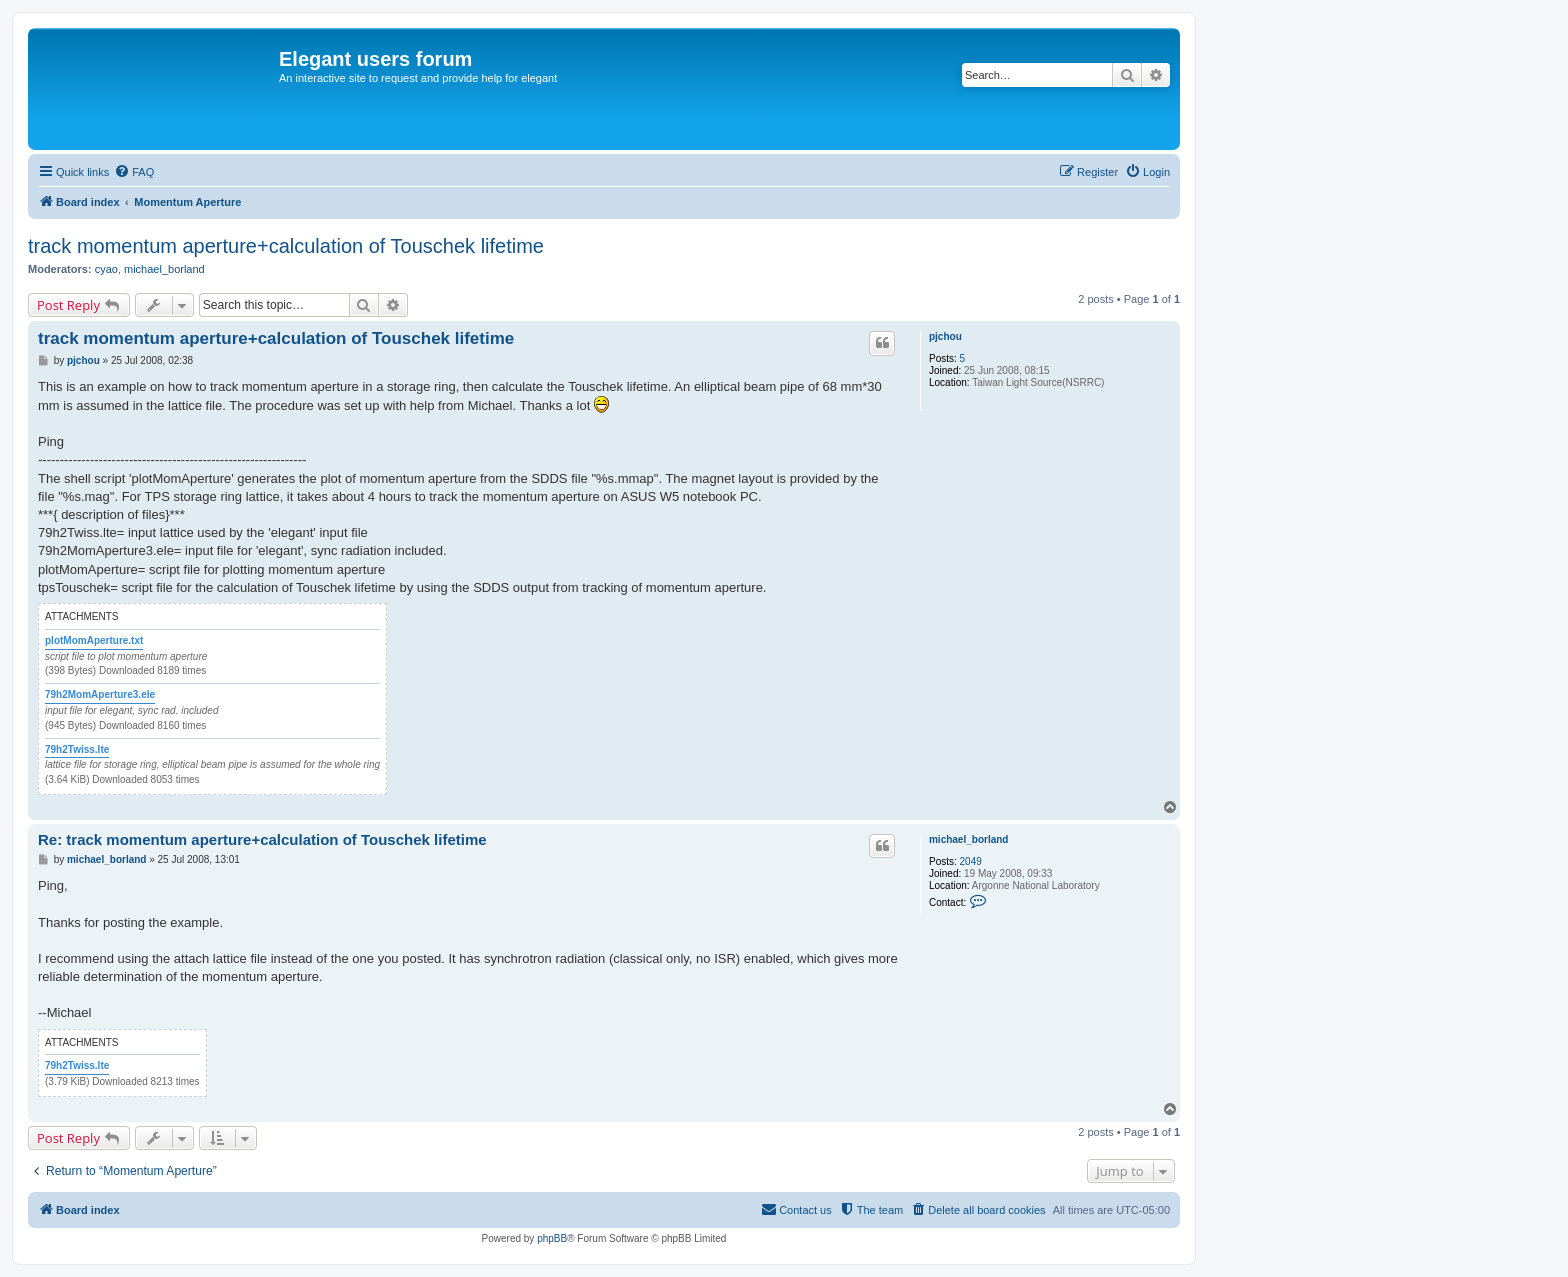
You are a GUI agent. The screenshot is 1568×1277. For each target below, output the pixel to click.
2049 (971, 861)
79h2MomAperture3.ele (100, 694)
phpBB (552, 1238)
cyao (106, 269)
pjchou (945, 336)
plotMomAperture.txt (94, 640)
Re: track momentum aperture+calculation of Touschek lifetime (262, 839)
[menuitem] (134, 172)
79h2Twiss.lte (77, 749)
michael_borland (164, 269)
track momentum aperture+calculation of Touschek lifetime (286, 246)
